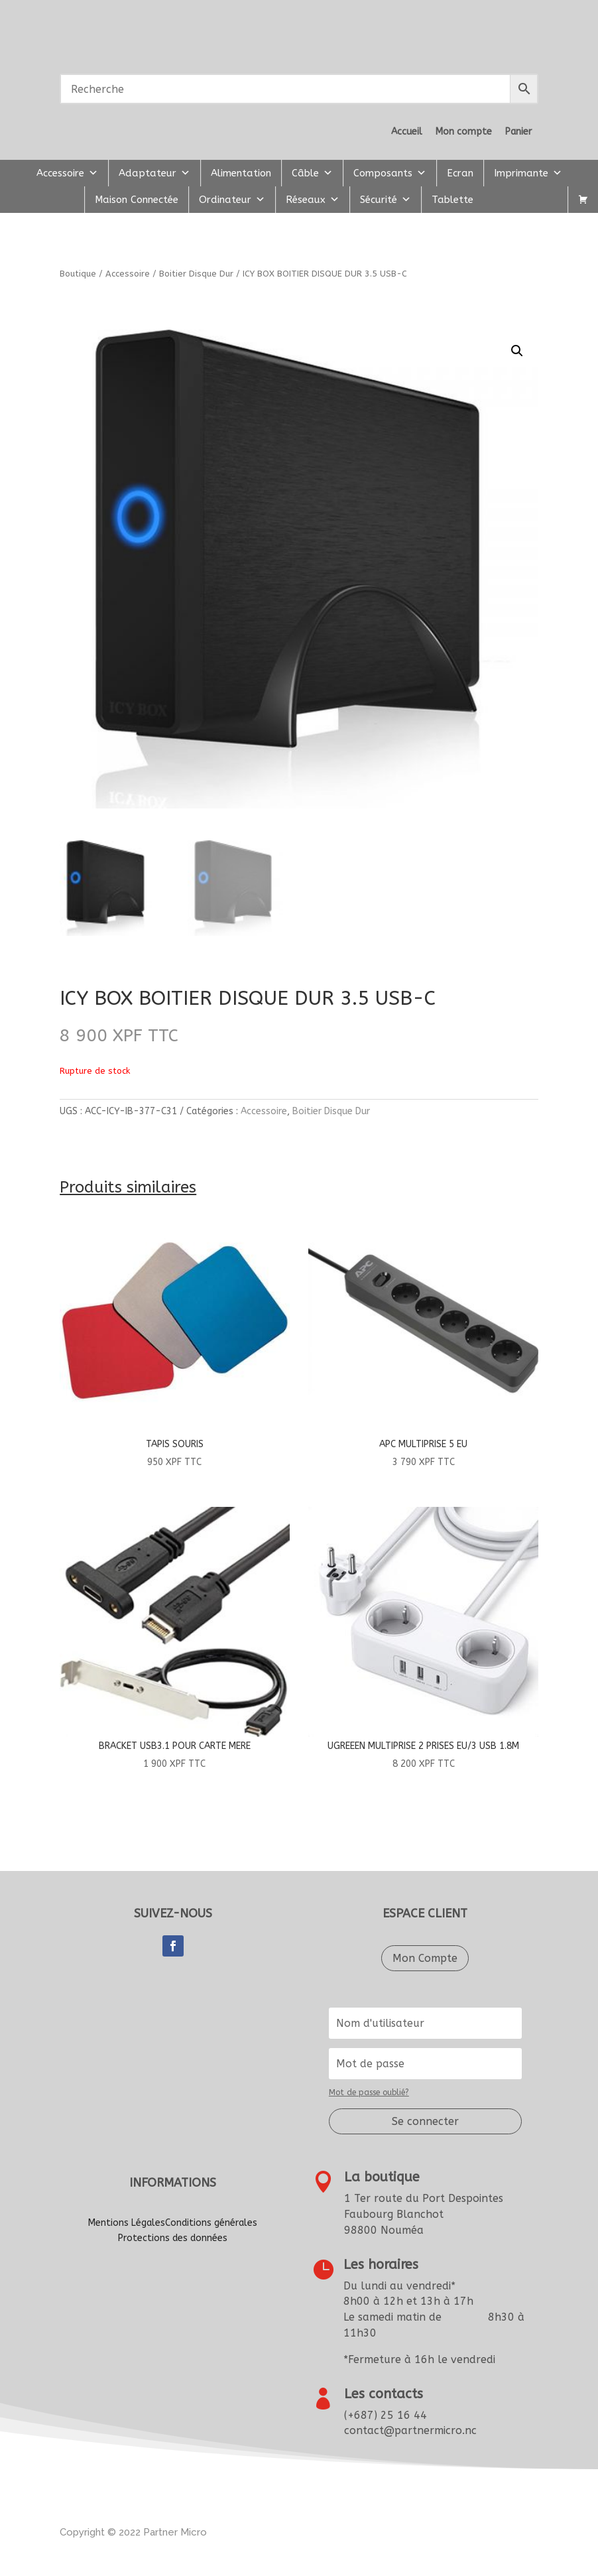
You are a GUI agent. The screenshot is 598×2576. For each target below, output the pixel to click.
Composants (389, 173)
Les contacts (383, 2394)
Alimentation (241, 173)
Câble (312, 173)
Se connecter (425, 2121)
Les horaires (380, 2264)
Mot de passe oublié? (369, 2092)
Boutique (78, 274)
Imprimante (528, 173)
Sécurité (385, 200)
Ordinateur (232, 200)
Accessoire (67, 173)
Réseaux (312, 200)
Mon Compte (424, 1958)
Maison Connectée (136, 200)
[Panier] (583, 199)
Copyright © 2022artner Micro (133, 2532)
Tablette (452, 200)
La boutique (382, 2177)
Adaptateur (154, 173)
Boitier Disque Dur (196, 274)
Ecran (460, 173)
